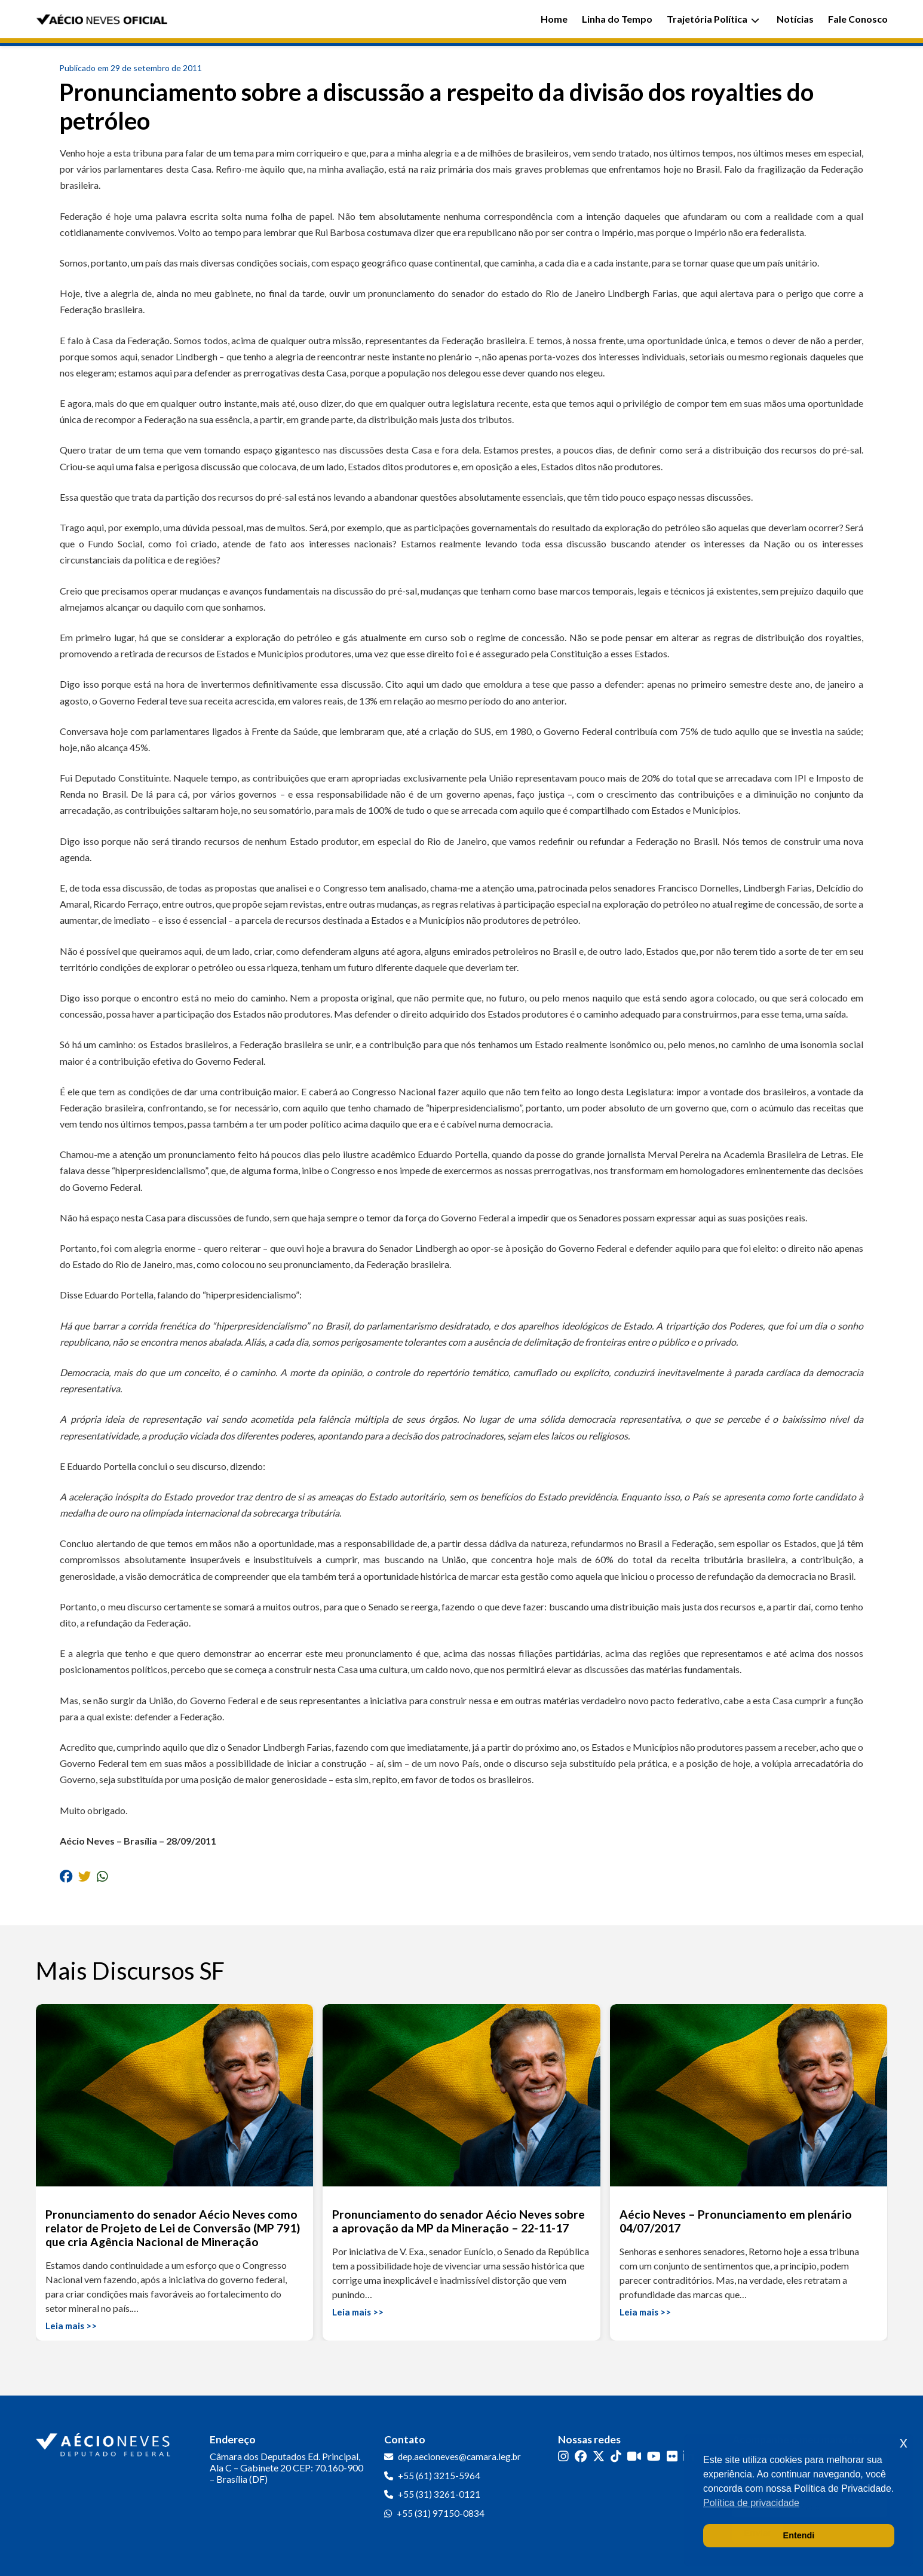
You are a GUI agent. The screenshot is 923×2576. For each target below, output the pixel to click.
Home (554, 18)
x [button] (903, 2442)
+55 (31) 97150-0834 (441, 2513)
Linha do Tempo (617, 18)
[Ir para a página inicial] (104, 2442)
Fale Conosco (858, 18)
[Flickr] (672, 2455)
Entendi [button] (799, 2535)
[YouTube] (654, 2455)
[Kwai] (634, 2455)
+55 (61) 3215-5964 (439, 2475)
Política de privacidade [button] (751, 2503)
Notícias (795, 18)
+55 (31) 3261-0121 (439, 2494)
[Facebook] (581, 2455)
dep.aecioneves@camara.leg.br (459, 2456)
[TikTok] (616, 2455)
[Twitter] (599, 2455)
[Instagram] (563, 2455)
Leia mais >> (71, 2325)
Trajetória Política (713, 18)
